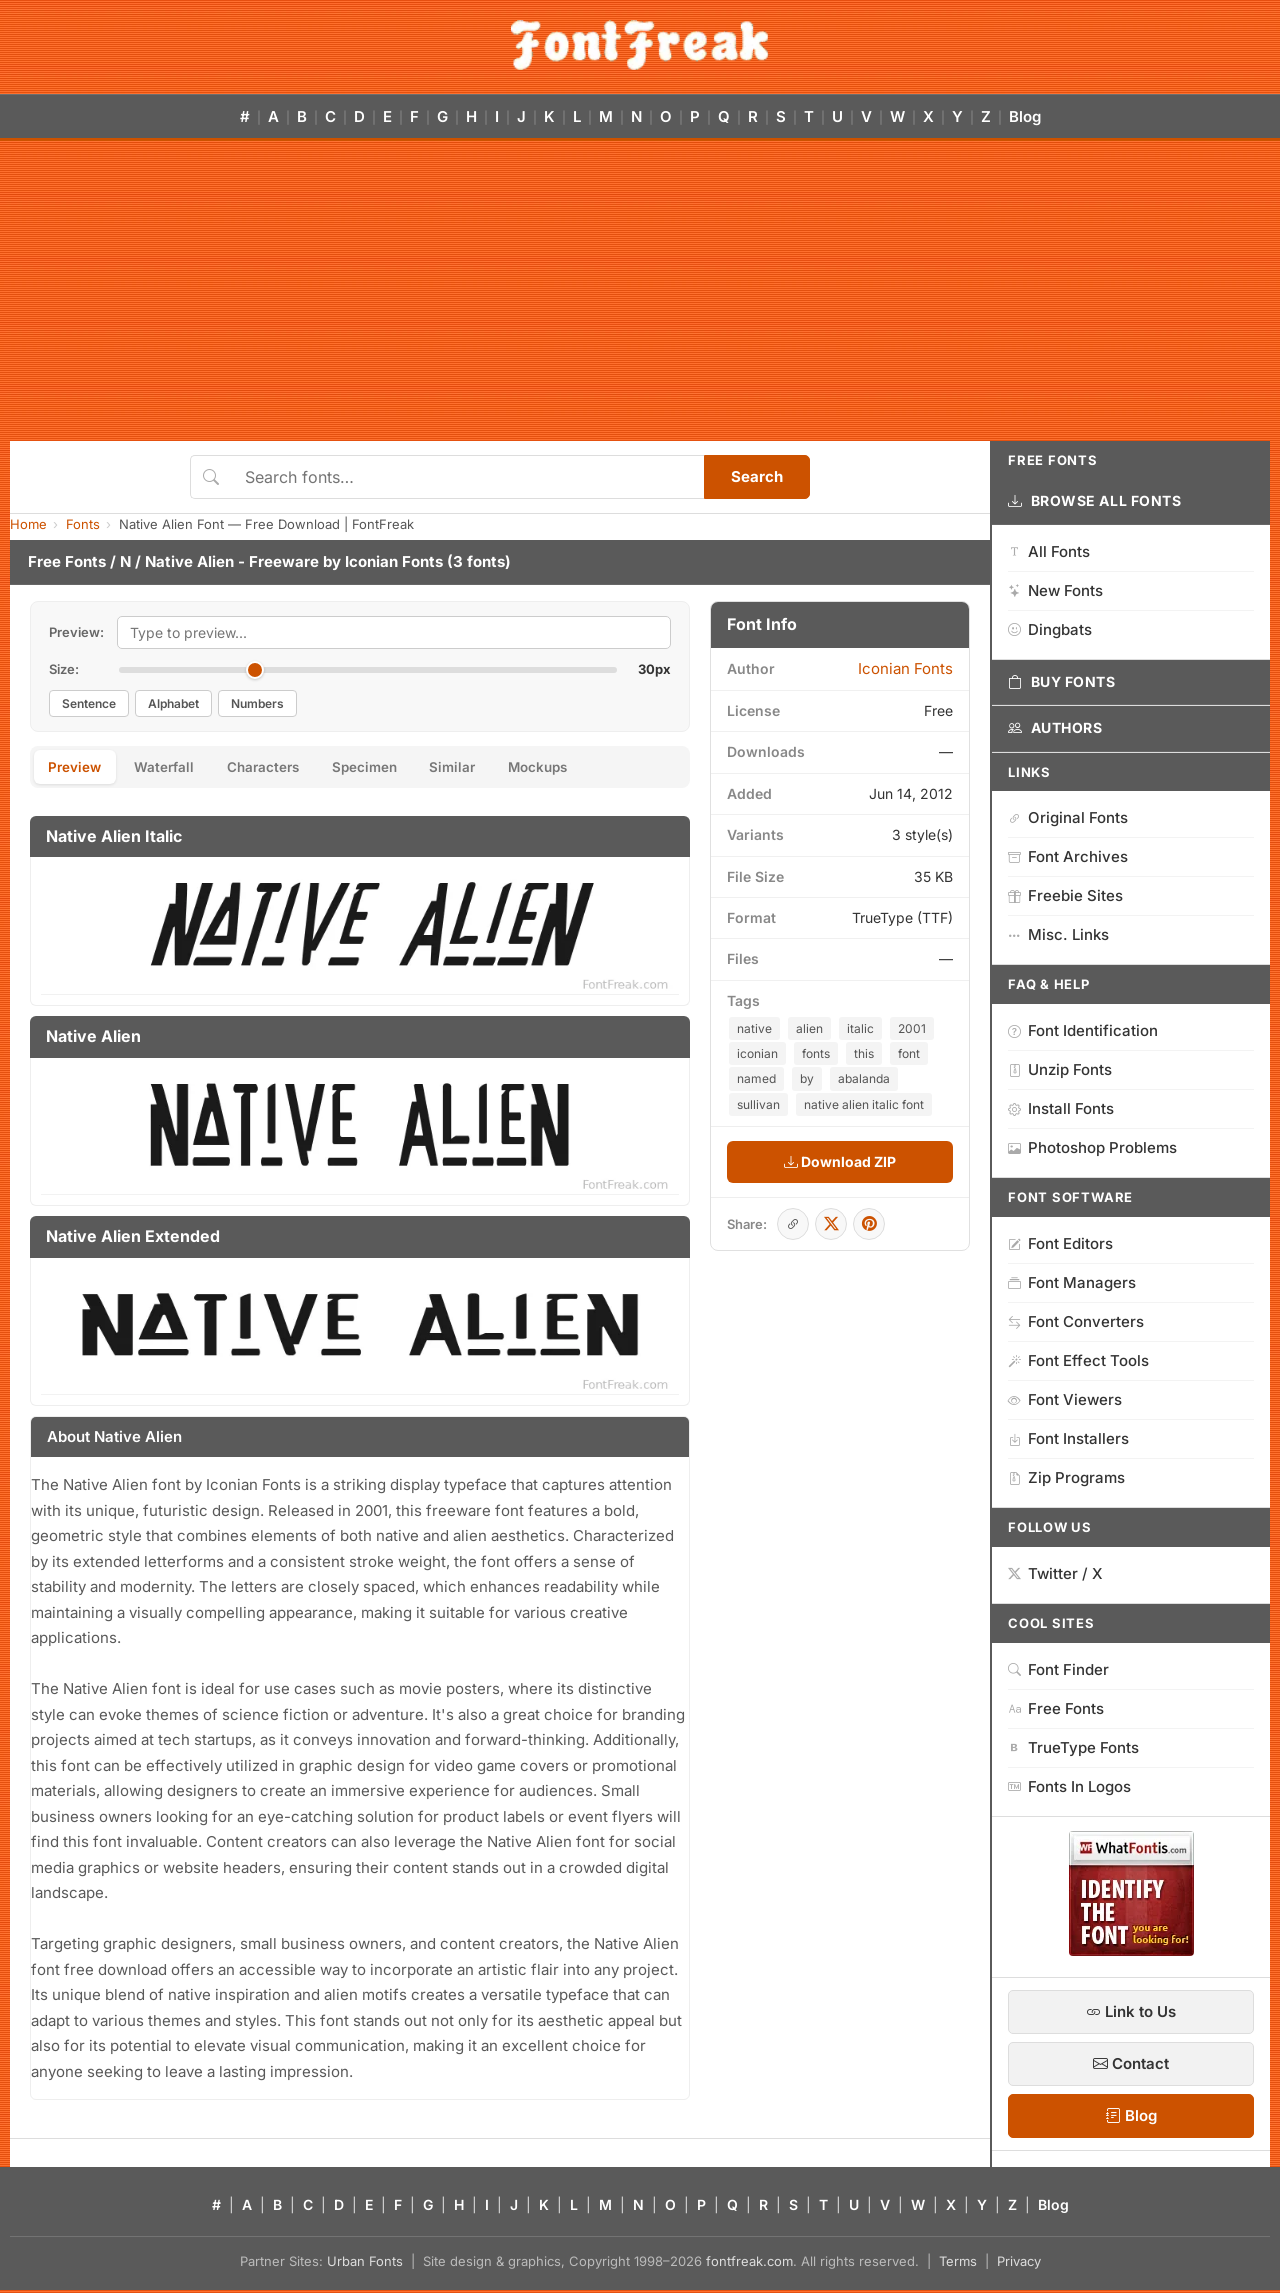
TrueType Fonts (1073, 1747)
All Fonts (1049, 551)
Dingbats (1050, 629)
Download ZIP (840, 1161)
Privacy (1019, 2264)
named (756, 1078)
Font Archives (1068, 856)
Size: (64, 669)
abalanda (864, 1078)
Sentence (89, 703)
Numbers (257, 703)
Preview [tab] (79, 768)
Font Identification (1083, 1030)
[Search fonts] (467, 477)
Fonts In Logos (1069, 1786)
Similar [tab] (496, 768)
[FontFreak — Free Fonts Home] (639, 45)
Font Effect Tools (1078, 1360)
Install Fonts (1061, 1108)
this (864, 1053)
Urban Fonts (365, 2264)
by (807, 1078)
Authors (1055, 728)
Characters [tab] (286, 768)
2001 (912, 1028)
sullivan (758, 1104)
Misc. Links (1058, 934)
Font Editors (1060, 1243)
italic (860, 1028)
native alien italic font (864, 1104)
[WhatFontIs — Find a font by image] (1131, 1950)
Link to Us (1131, 2011)
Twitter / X (1055, 1573)
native (754, 1028)
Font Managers (1072, 1282)
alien (809, 1028)
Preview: (76, 632)
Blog (1025, 116)
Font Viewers (1065, 1399)
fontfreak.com (749, 2264)
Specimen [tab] (398, 768)
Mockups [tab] (592, 768)
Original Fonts (1068, 817)
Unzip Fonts (1060, 1069)
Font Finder (1058, 1669)
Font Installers (1068, 1438)
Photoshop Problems (1092, 1147)
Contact (1131, 2063)
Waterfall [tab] (177, 768)
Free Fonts (67, 561)
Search (757, 476)
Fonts (83, 524)
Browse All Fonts (1095, 501)
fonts (816, 1053)
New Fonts (1055, 590)
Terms (958, 2264)
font (909, 1053)
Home (28, 524)
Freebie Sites (1065, 895)
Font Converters (1076, 1321)
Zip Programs (1066, 1477)
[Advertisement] (640, 291)
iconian (757, 1053)
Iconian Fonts (394, 561)
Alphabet (173, 703)
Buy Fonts (1062, 682)
